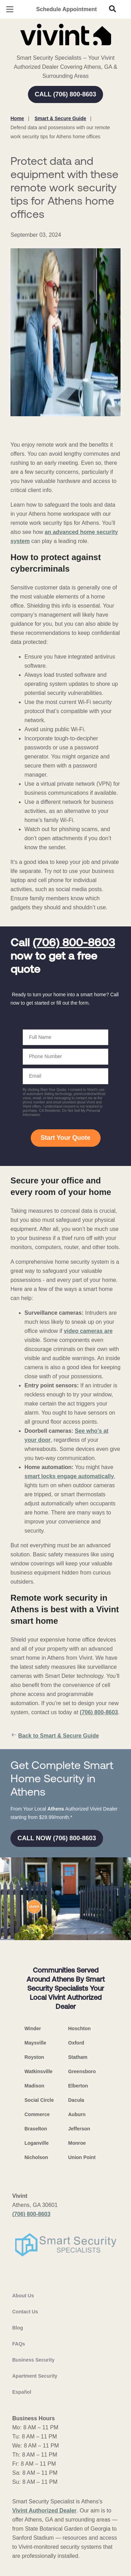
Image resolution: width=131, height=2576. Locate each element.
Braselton (35, 2128)
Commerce (37, 2114)
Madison (34, 2086)
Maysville (35, 2043)
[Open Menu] (9, 9)
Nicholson (36, 2157)
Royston (34, 2057)
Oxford (76, 2043)
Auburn (77, 2114)
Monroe (77, 2143)
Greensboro (82, 2071)
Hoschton (79, 2028)
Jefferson (79, 2128)
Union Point (82, 2157)
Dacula (76, 2100)
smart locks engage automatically (69, 1476)
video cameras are (88, 1331)
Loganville (36, 2143)
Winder (32, 2028)
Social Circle (39, 2100)
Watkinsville (38, 2071)
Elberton (78, 2086)
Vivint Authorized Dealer (44, 2510)
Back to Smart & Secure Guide (54, 1735)
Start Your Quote (65, 1137)
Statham (77, 2057)
